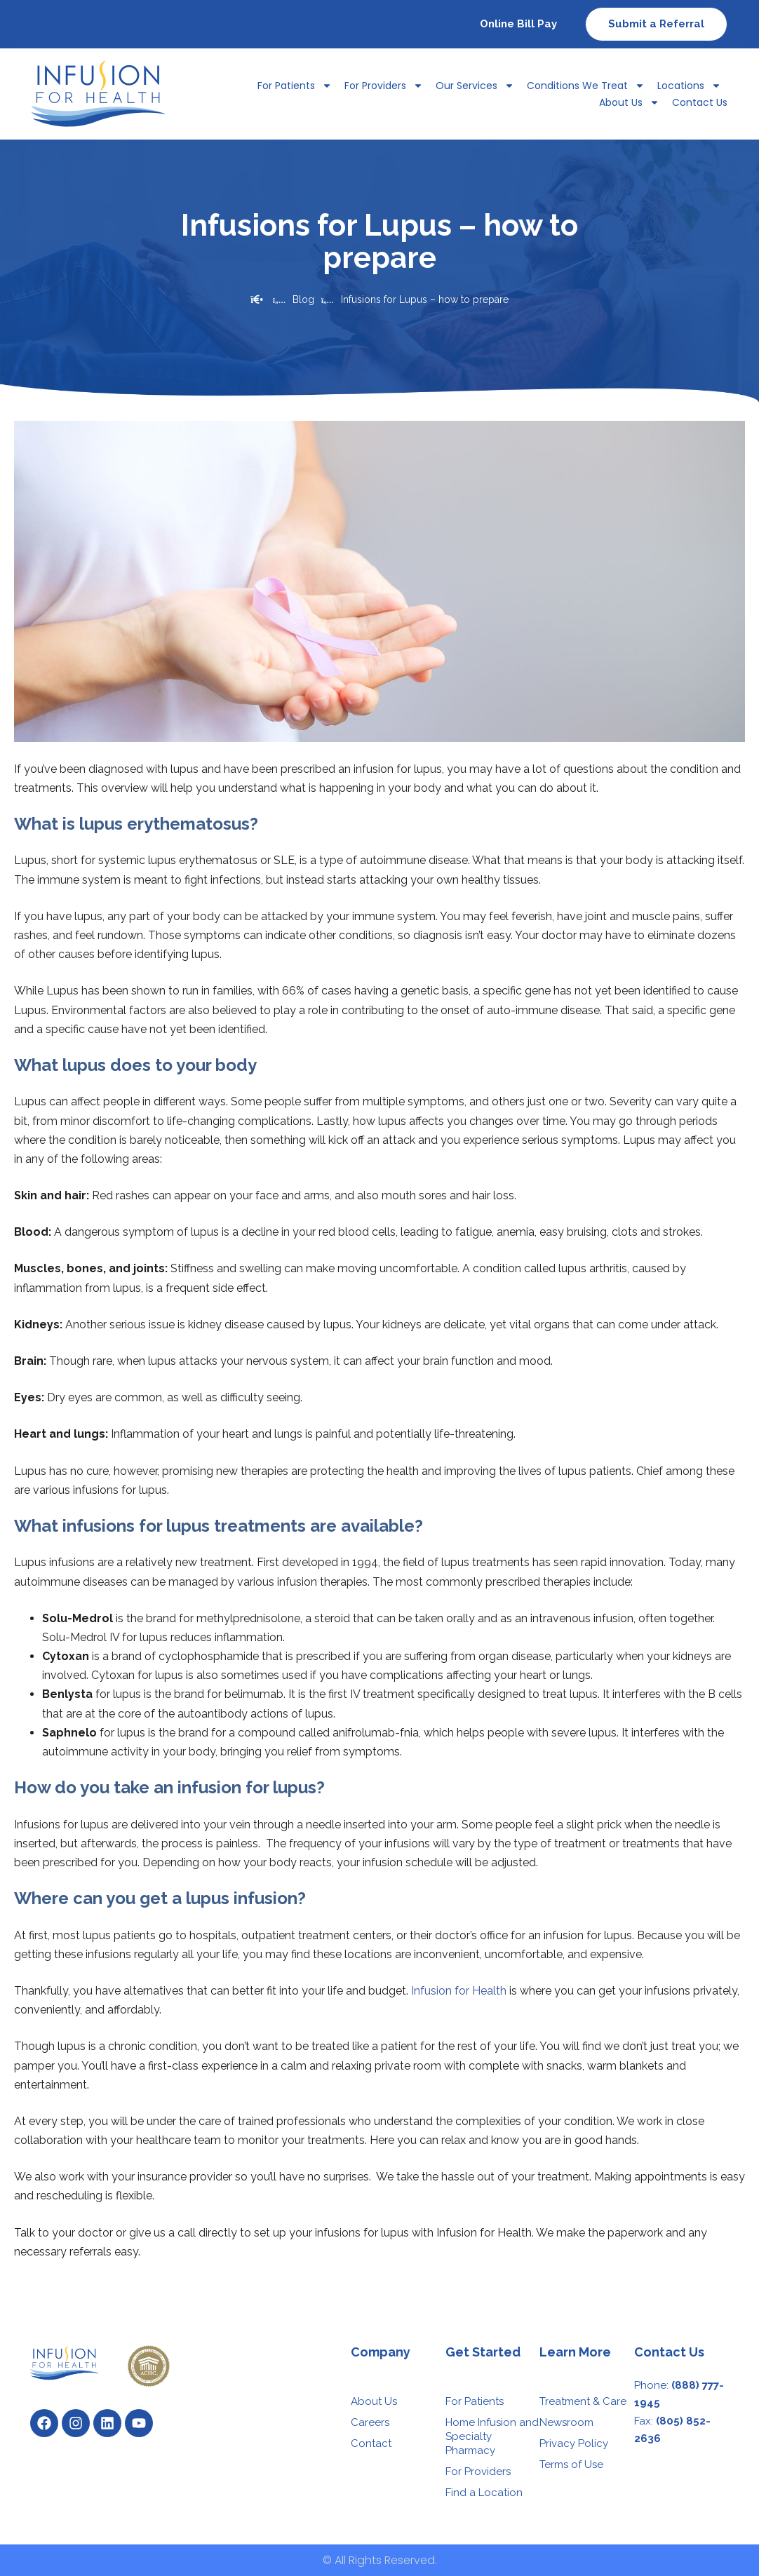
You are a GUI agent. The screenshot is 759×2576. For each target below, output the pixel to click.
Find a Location (484, 2492)
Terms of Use (571, 2464)
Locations (689, 85)
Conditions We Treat (586, 85)
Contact (371, 2443)
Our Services (475, 85)
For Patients (294, 85)
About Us (629, 102)
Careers (370, 2422)
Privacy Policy (573, 2443)
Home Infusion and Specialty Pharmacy (492, 2436)
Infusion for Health (458, 1990)
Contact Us (699, 102)
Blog (303, 299)
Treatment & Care (582, 2401)
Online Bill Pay (518, 24)
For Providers (383, 85)
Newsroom (566, 2422)
